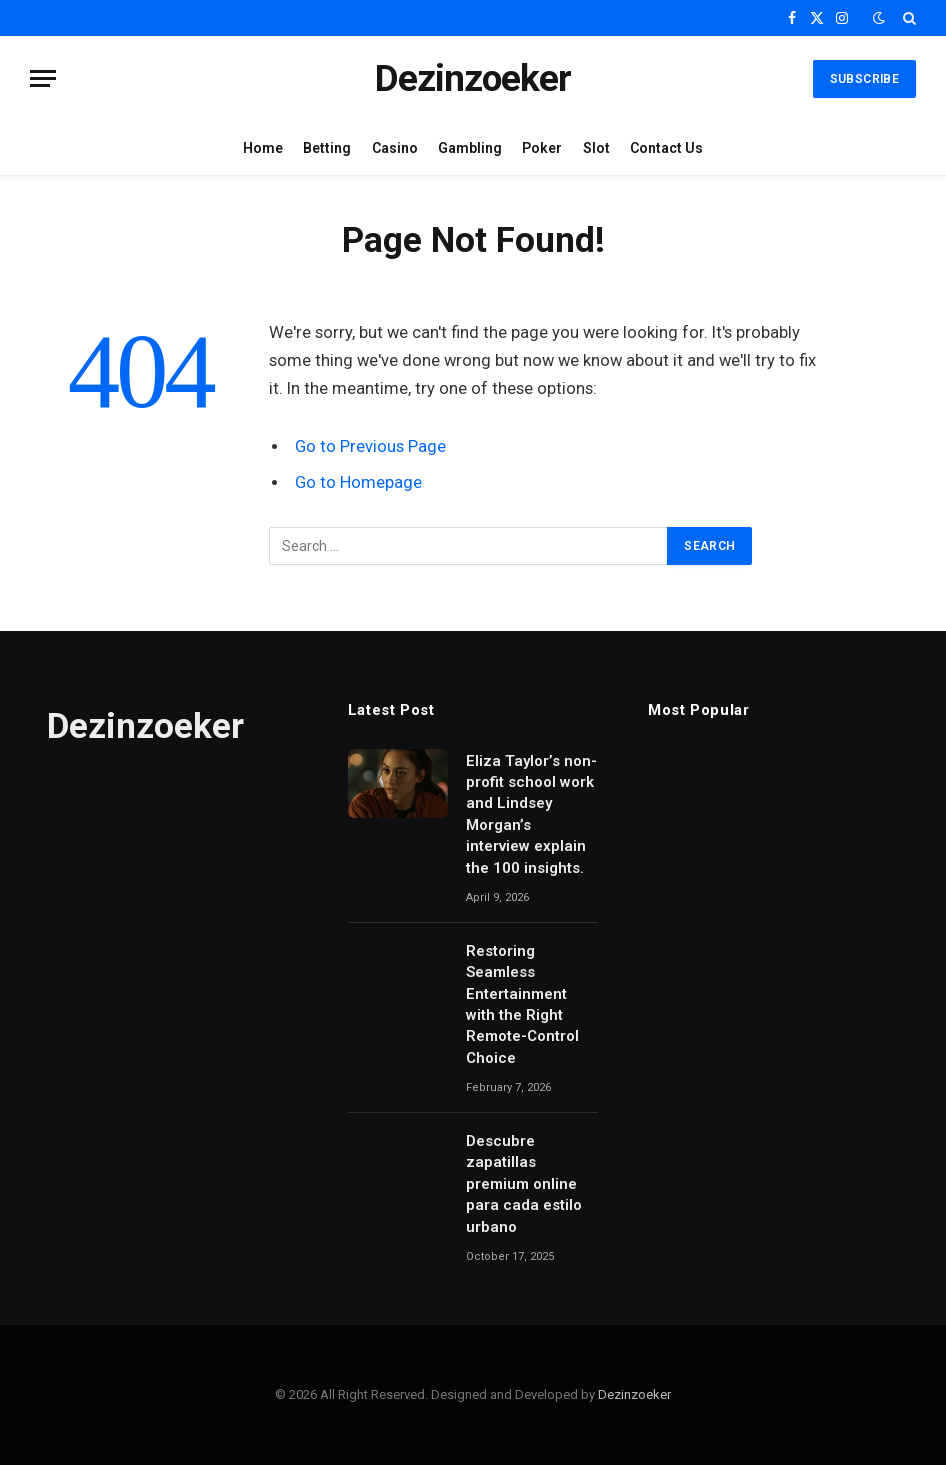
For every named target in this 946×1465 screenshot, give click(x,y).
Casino (395, 148)
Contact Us (666, 148)
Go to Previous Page (370, 446)
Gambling (470, 148)
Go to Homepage (358, 482)
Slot (596, 148)
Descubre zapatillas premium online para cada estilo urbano (524, 1184)
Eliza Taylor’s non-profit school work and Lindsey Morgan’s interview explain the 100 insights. (531, 814)
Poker (542, 148)
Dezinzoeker (634, 1394)
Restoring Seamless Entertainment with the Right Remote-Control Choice (522, 1004)
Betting (327, 148)
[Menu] (43, 78)
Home (263, 148)
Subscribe (864, 79)
